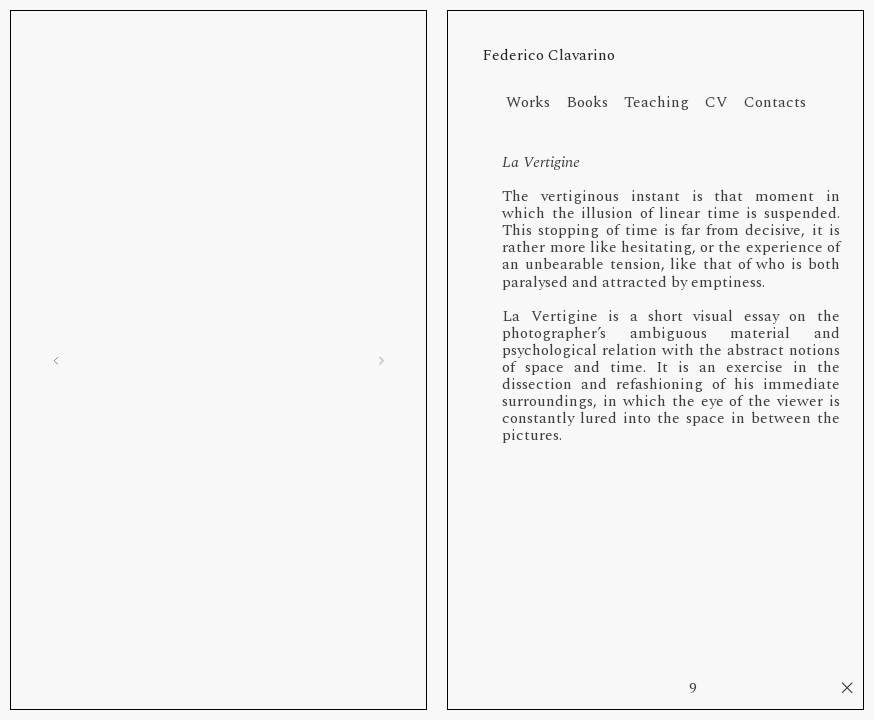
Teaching (664, 102)
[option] (218, 360)
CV (724, 102)
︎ (847, 688)
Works (528, 102)
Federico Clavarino (548, 55)
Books (595, 102)
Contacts (775, 102)
